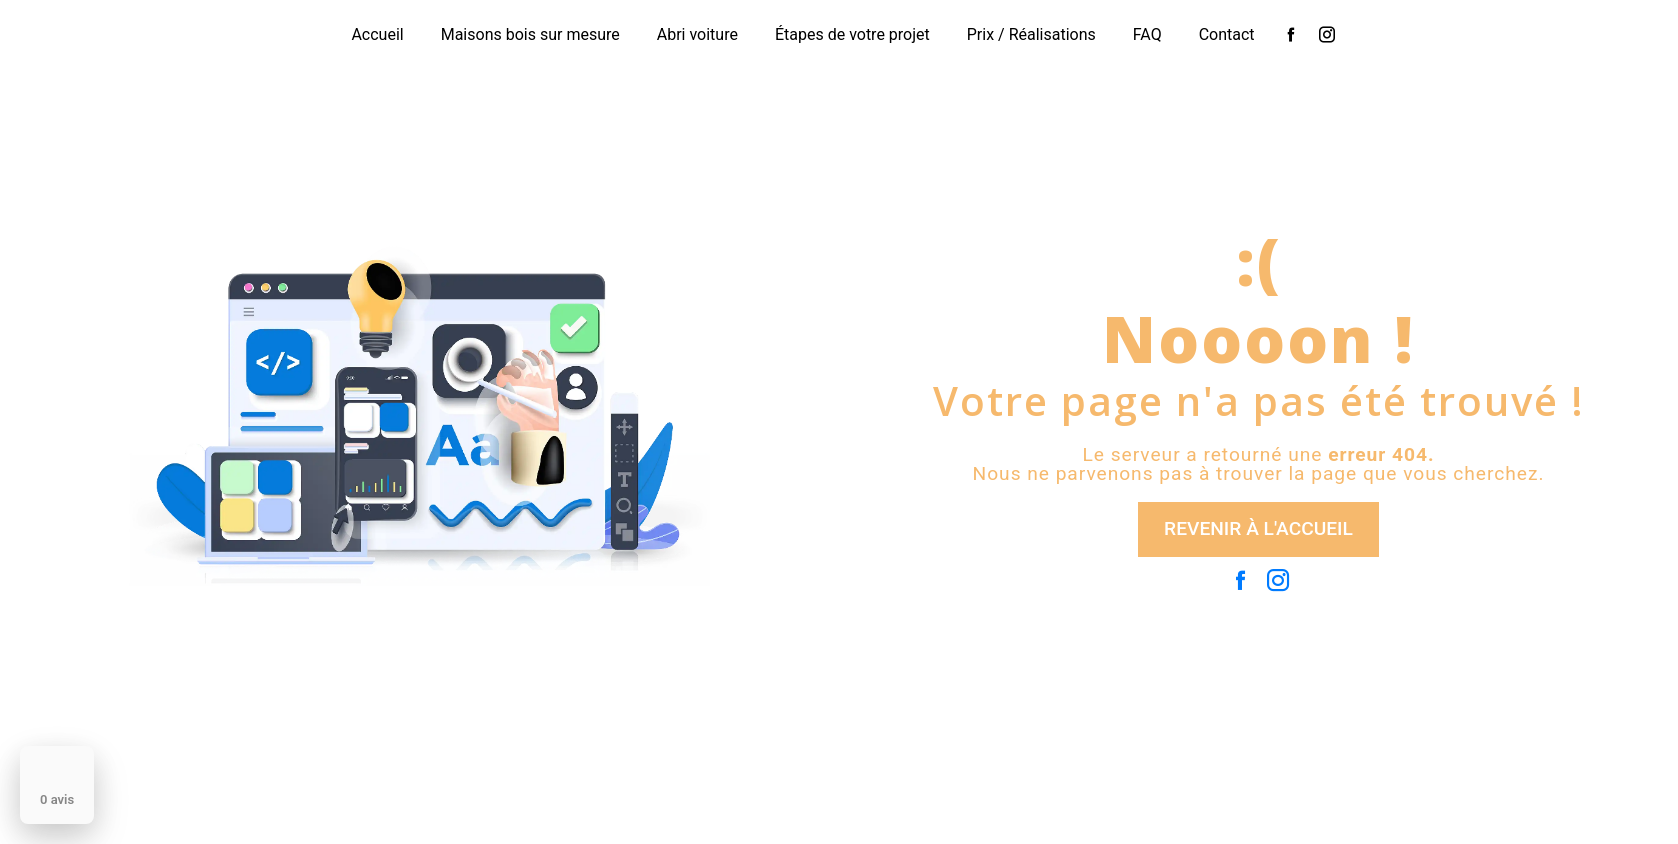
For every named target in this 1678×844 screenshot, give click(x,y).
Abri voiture (697, 34)
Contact (1227, 34)
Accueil (377, 34)
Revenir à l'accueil (1258, 528)
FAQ (1147, 34)
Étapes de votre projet (852, 34)
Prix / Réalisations (1031, 34)
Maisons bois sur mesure (530, 34)
